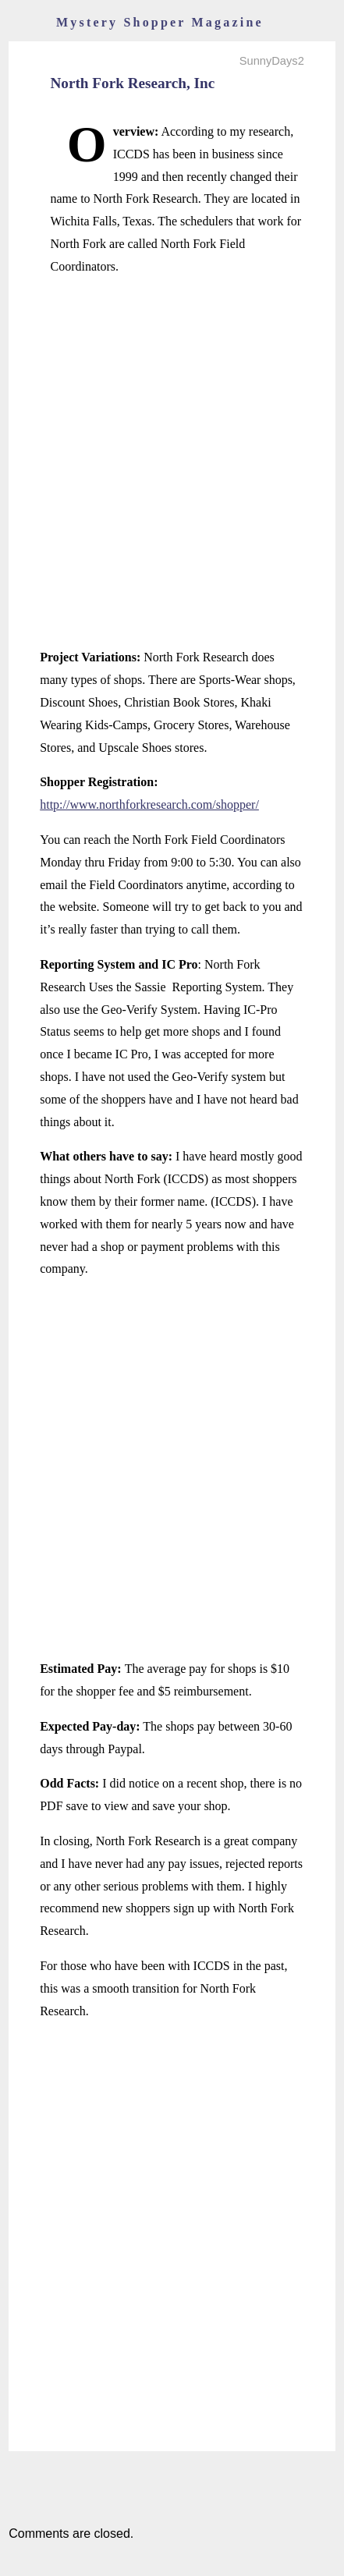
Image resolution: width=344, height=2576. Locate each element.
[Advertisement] (172, 462)
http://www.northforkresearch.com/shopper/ (149, 804)
